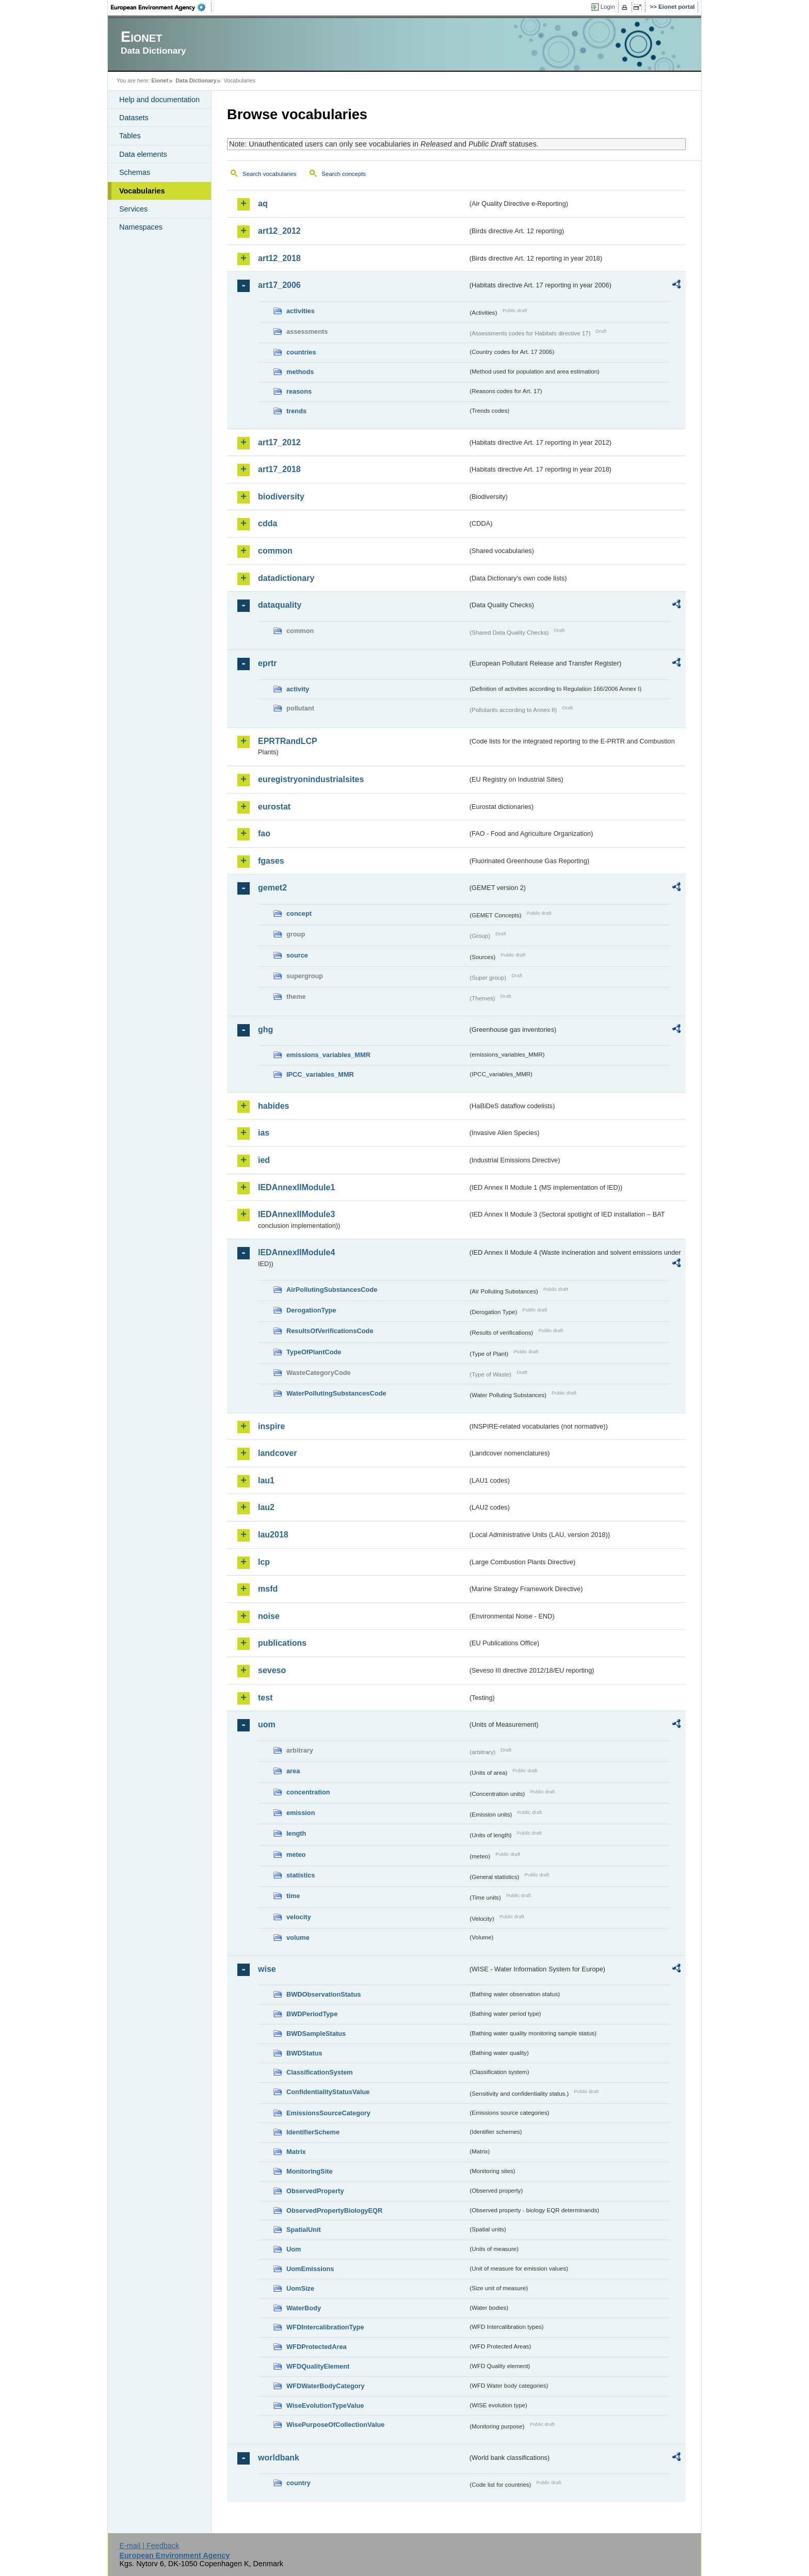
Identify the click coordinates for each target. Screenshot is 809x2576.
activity (297, 689)
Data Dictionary (195, 80)
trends (296, 411)
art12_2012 (279, 230)
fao (264, 833)
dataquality (279, 605)
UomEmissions (310, 2269)
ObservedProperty (315, 2191)
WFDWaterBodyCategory (325, 2386)
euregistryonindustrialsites (311, 779)
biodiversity (281, 496)
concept (299, 913)
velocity (298, 1917)
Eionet (159, 80)
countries (301, 352)
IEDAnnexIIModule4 (296, 1252)
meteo (296, 1854)
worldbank (278, 2457)
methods (300, 372)
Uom (293, 2249)
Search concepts (343, 174)
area (293, 1771)
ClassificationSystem (319, 2072)
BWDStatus (304, 2053)
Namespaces (141, 227)
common (275, 550)
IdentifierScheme (312, 2132)
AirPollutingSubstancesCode (331, 1289)
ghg (265, 1029)
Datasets (134, 118)
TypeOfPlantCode (313, 1352)
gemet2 (272, 887)
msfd (268, 1588)
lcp (264, 1562)
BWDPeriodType (311, 2014)
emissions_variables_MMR (328, 1055)
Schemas (134, 172)
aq (263, 203)
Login (608, 7)
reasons (299, 391)
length (296, 1833)
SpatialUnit (303, 2229)
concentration (308, 1792)
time (293, 1896)
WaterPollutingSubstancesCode (336, 1393)
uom (267, 1724)
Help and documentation (159, 99)
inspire (271, 1426)
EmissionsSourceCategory (328, 2113)
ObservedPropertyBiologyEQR (334, 2210)
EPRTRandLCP (287, 741)
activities (300, 311)
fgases (271, 860)
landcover (277, 1453)
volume (298, 1937)
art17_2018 (279, 469)
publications (282, 1643)
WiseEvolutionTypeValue (325, 2405)
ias (263, 1132)
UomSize (300, 2288)
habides (273, 1105)
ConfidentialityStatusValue (327, 2092)
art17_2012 (279, 442)
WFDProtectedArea (316, 2347)
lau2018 (273, 1534)
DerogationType (311, 1310)
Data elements (143, 154)
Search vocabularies (269, 174)
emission (300, 1813)
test (265, 1697)
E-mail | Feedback (149, 2545)
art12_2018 (279, 258)
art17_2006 (279, 285)
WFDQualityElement (317, 2366)
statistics (300, 1875)
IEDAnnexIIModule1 (296, 1187)
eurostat (274, 806)
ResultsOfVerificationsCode (330, 1331)
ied (264, 1160)
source (297, 955)
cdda (267, 523)
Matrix (296, 2152)
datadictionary (286, 578)
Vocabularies (142, 191)
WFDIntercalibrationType (325, 2327)
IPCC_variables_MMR (320, 1074)
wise (267, 1969)
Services (133, 209)
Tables (130, 136)
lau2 (266, 1507)
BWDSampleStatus (316, 2033)
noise (269, 1616)
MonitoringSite (309, 2171)
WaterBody (303, 2308)
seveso (272, 1670)
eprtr (267, 663)
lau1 (266, 1480)
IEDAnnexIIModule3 (296, 1214)
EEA (161, 7)
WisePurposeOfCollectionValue (335, 2424)
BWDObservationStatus (323, 1994)
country (298, 2483)
